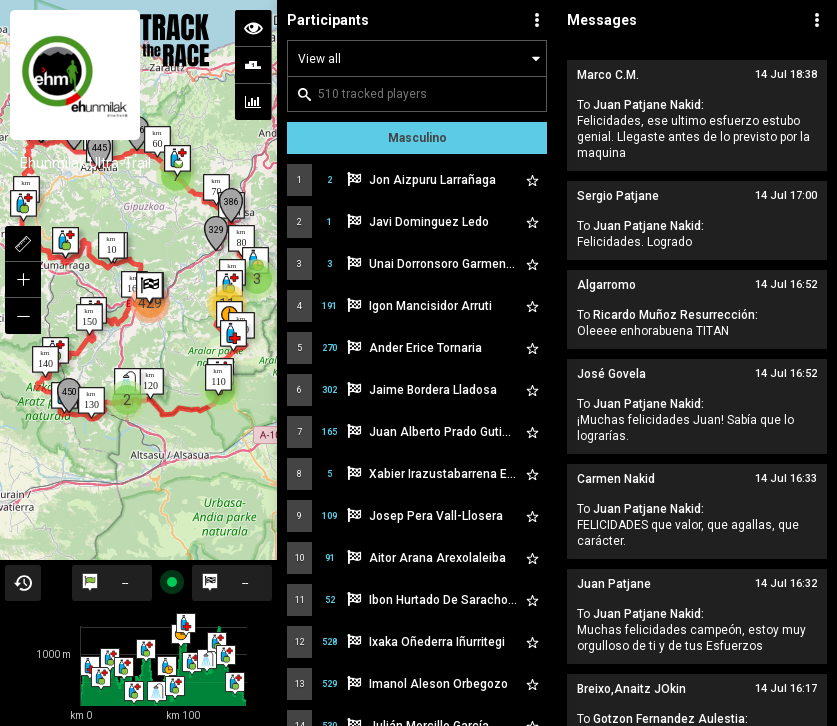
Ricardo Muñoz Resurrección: (675, 315)
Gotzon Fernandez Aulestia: (670, 719)
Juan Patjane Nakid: (648, 105)
